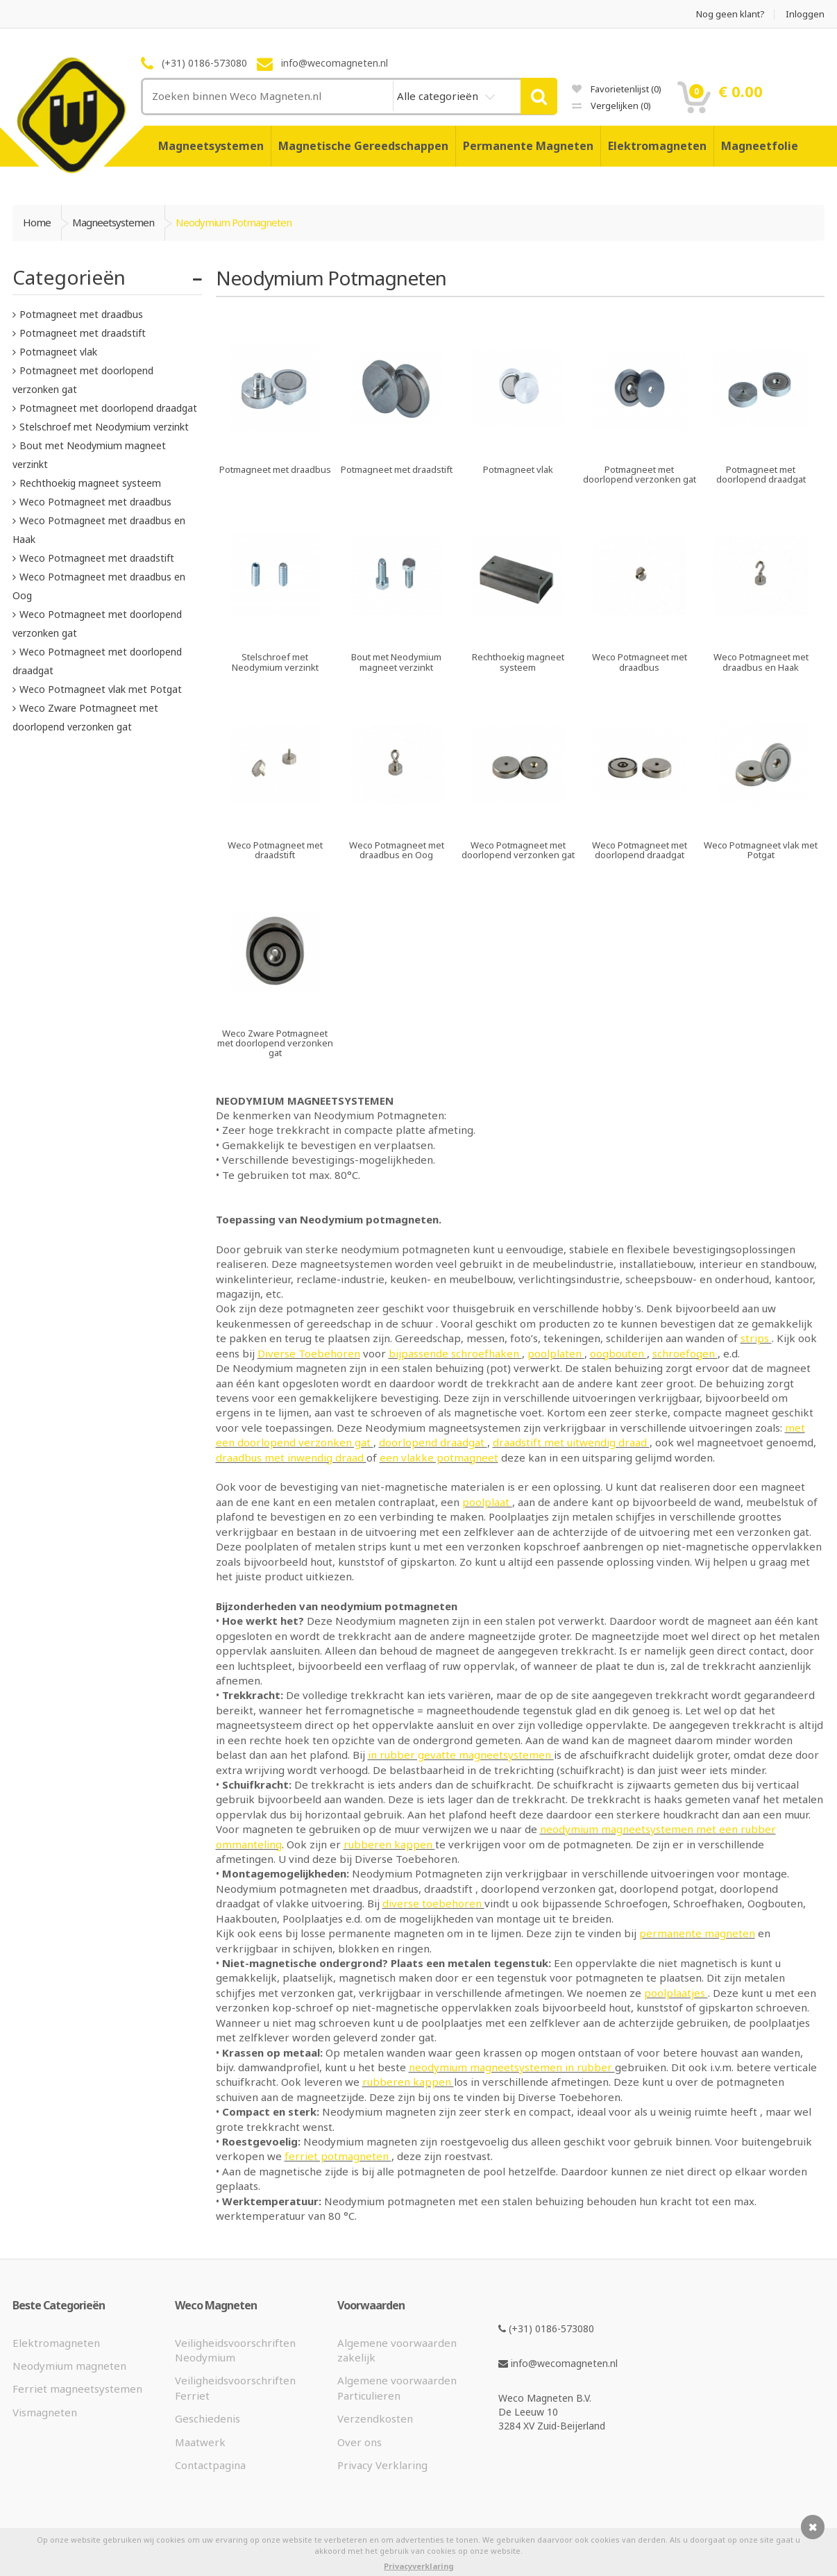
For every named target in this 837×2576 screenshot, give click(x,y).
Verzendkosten (375, 2418)
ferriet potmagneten (338, 2156)
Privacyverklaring (418, 2566)
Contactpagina (210, 2465)
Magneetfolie (759, 145)
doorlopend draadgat (433, 1442)
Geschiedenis (207, 2418)
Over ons (359, 2442)
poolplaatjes (676, 1993)
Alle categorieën (439, 96)
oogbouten (618, 1353)
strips (756, 1338)
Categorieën (69, 277)
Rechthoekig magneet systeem (90, 483)
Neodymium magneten (69, 2366)
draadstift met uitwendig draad (571, 1442)
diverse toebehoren (433, 1903)
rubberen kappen (389, 1844)
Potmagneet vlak (58, 351)
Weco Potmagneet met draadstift (96, 557)
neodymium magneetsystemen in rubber (512, 2067)
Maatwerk (200, 2442)
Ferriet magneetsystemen (77, 2388)
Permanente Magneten (528, 145)
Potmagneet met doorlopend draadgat (108, 408)
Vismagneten (44, 2412)
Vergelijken (611, 105)
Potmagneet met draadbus (81, 314)
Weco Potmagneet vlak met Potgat (100, 689)
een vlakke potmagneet (439, 1457)
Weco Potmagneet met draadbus (95, 501)
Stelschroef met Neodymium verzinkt (104, 426)
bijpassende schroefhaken (455, 1353)
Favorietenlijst (616, 89)
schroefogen (685, 1353)
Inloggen (805, 14)
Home (37, 222)
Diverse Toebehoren (308, 1353)
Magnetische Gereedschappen (363, 145)
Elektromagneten (657, 145)
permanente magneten (697, 1933)
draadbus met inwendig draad (291, 1457)
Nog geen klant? (730, 14)
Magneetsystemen (211, 145)
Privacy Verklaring (382, 2465)
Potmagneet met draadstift (82, 333)
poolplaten (555, 1353)
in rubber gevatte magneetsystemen (461, 1755)
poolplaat (487, 1502)
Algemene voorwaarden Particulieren (397, 2387)
